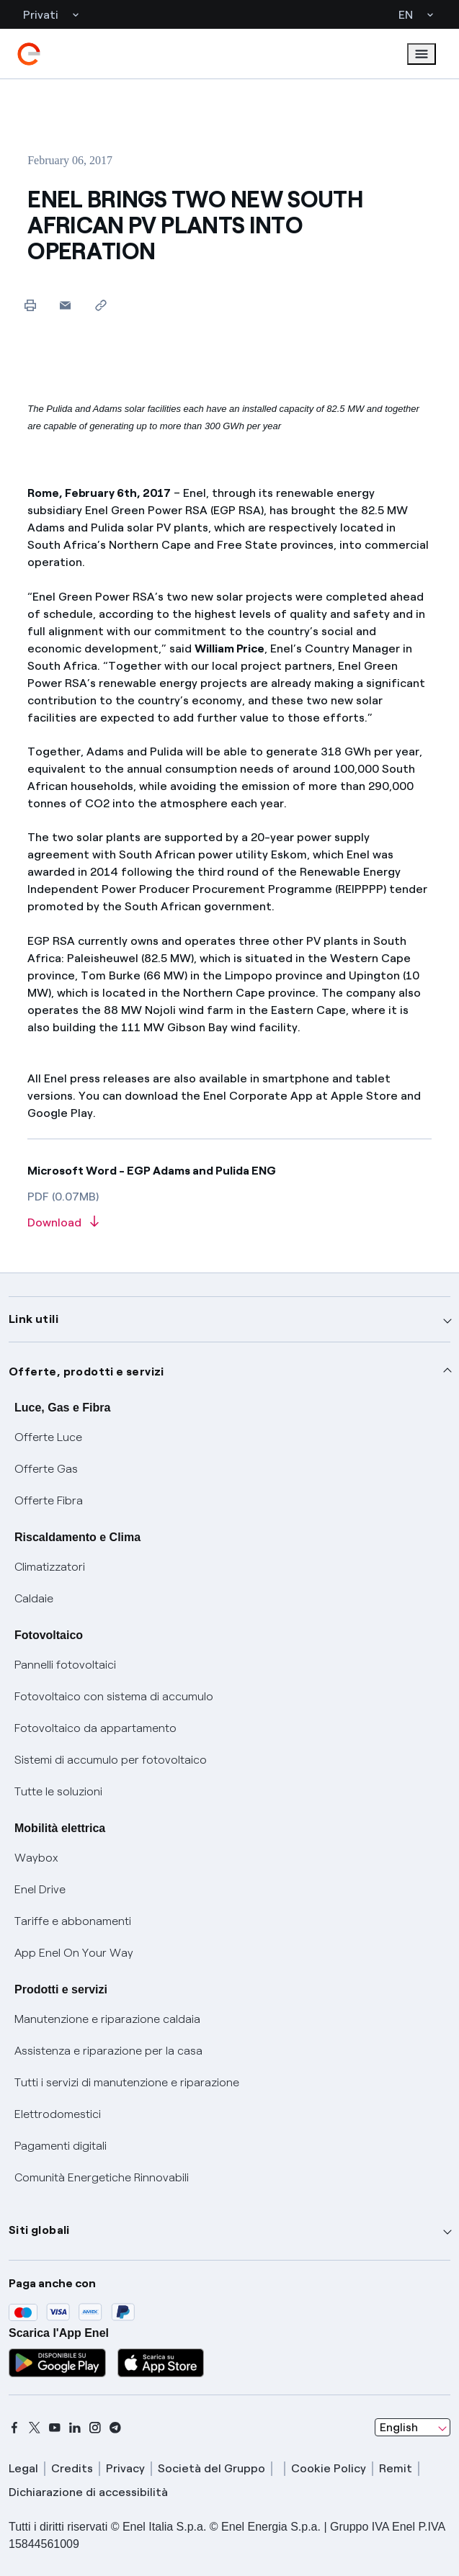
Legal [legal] (23, 2468)
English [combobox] (399, 2427)
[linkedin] (75, 2427)
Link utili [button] (33, 1319)
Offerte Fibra (48, 1500)
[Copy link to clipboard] (100, 305)
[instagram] (95, 2427)
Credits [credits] (72, 2468)
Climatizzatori (49, 1567)
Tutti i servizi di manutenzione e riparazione (126, 2082)
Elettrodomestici (57, 2114)
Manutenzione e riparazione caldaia (107, 2019)
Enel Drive (40, 1889)
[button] (65, 305)
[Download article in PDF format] (229, 1223)
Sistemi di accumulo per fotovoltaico (110, 1760)
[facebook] (14, 2427)
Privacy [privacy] (125, 2468)
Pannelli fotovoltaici (65, 1664)
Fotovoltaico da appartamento (95, 1728)
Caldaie (33, 1598)
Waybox (36, 1857)
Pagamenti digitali (60, 2146)
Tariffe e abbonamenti (72, 1921)
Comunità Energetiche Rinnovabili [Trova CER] (101, 2177)
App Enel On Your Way (73, 1953)
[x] (34, 2427)
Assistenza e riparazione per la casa (108, 2050)
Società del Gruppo (211, 2468)
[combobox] (412, 2427)
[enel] (28, 54)
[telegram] (115, 2427)
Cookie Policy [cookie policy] (328, 2468)
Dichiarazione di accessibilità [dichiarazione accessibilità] (88, 2492)
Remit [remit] (395, 2468)
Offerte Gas (46, 1469)
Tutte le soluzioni (58, 1791)
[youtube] (55, 2427)
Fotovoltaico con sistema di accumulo (113, 1696)
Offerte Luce (48, 1437)
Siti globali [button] (39, 2230)
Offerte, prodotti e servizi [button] (86, 1371)
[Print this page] (30, 305)
